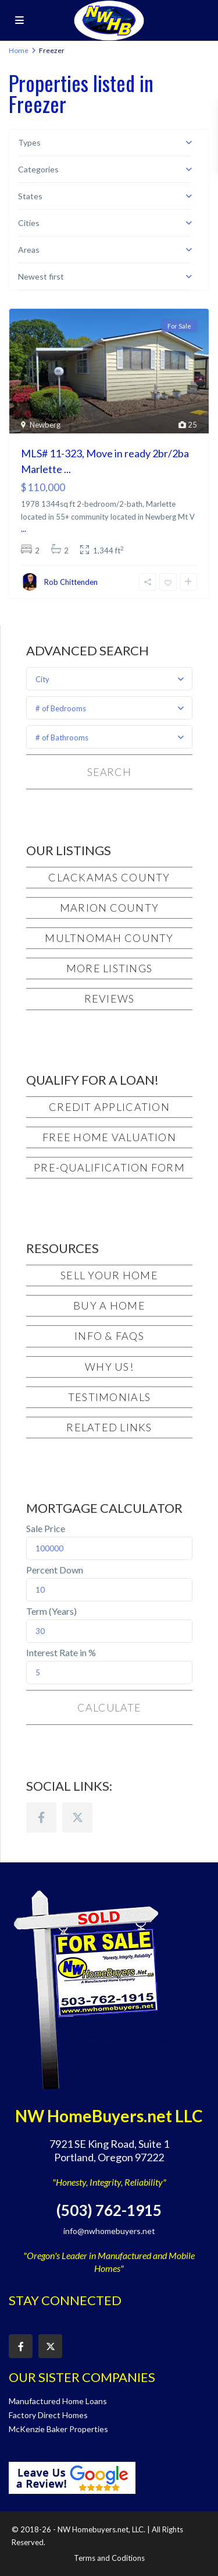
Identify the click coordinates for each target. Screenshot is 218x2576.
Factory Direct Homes (48, 2415)
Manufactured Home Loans (58, 2401)
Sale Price (45, 1529)
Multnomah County (109, 937)
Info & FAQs (109, 1335)
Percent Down (54, 1570)
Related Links (109, 1427)
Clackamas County (109, 877)
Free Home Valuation (109, 1137)
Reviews (109, 998)
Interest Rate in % (61, 1653)
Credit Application (109, 1106)
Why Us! (109, 1366)
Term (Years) (51, 1611)
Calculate (109, 1707)
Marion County (109, 907)
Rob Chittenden (71, 582)
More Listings (109, 968)
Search (109, 771)
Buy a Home (109, 1305)
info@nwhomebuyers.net (109, 2231)
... (23, 529)
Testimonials (109, 1397)
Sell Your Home (109, 1275)
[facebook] (41, 1817)
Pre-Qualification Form (109, 1167)
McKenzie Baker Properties (58, 2429)
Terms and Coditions (109, 2558)
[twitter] (77, 1817)
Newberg (45, 424)
